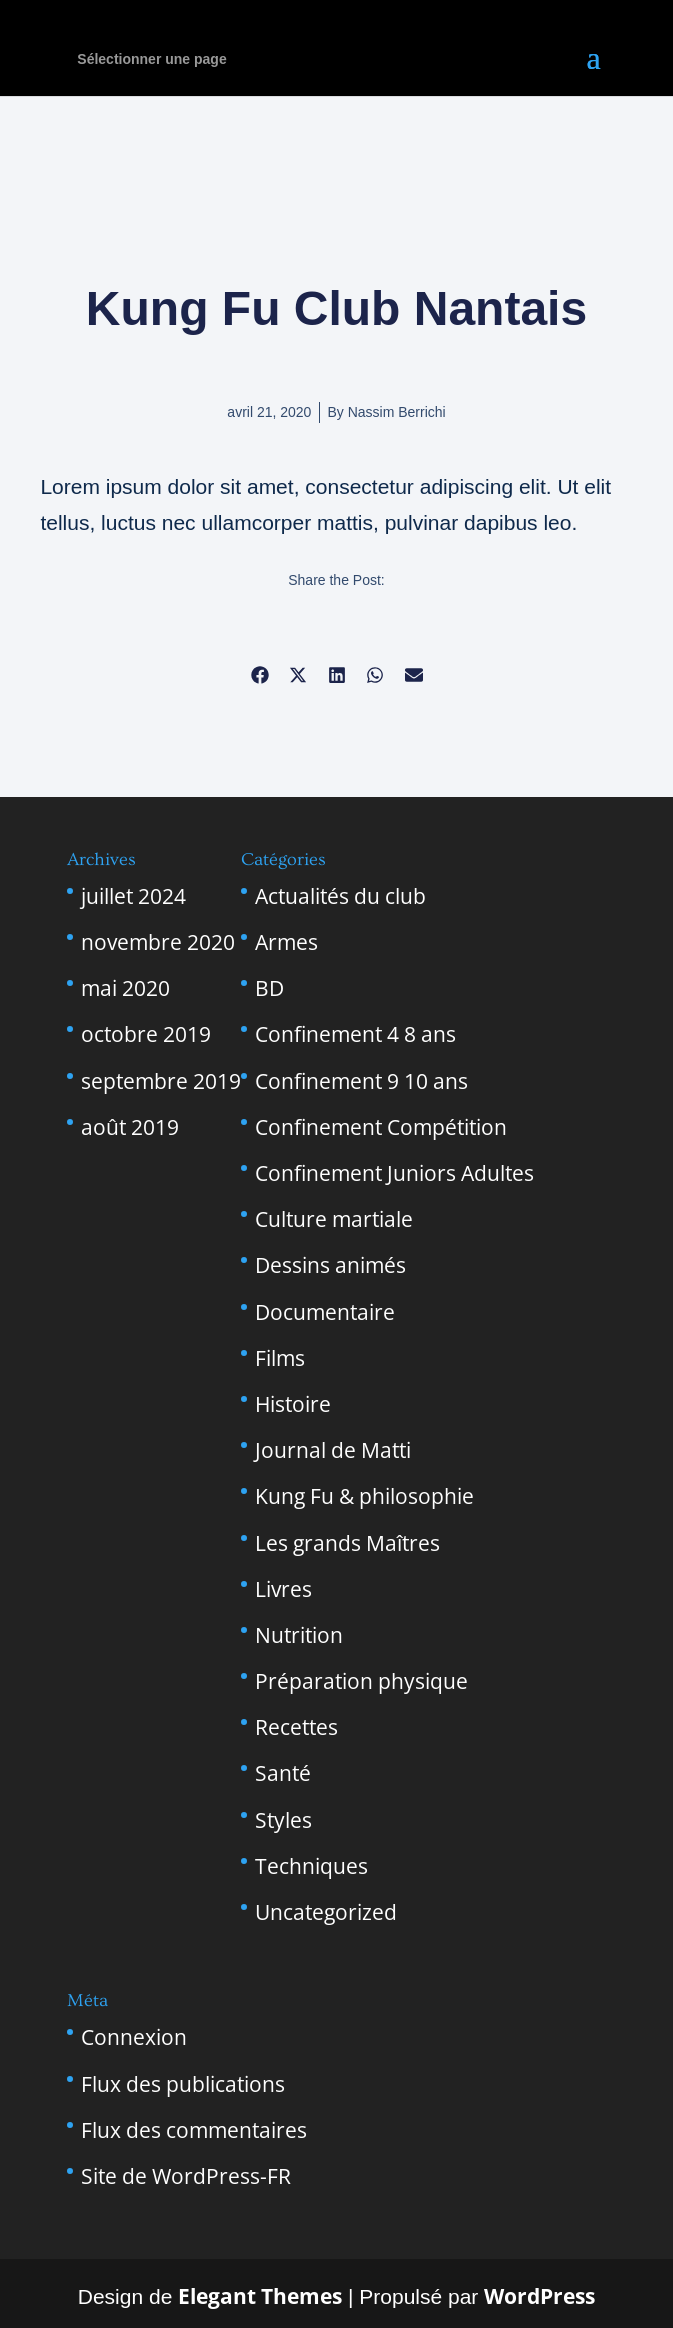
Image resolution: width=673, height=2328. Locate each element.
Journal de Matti (333, 1450)
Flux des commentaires (194, 2130)
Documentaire (325, 1312)
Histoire (293, 1404)
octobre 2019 (146, 1034)
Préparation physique (361, 1681)
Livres (283, 1589)
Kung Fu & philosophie (364, 1496)
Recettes (296, 1727)
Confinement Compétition (381, 1127)
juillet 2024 (133, 896)
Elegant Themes (260, 2296)
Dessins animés (330, 1265)
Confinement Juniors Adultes (394, 1173)
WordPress (539, 2296)
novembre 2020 (158, 942)
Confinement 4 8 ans (355, 1034)
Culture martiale (334, 1219)
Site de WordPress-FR (186, 2176)
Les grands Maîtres (347, 1543)
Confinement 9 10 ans (361, 1081)
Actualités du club (340, 896)
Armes (286, 942)
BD (269, 988)
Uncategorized (326, 1912)
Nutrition (299, 1635)
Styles (283, 1820)
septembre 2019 (161, 1081)
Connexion (134, 2037)
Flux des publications (183, 2084)
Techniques (311, 1866)
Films (280, 1358)
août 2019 (130, 1127)
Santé (283, 1773)
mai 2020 (125, 988)
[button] (259, 674)
